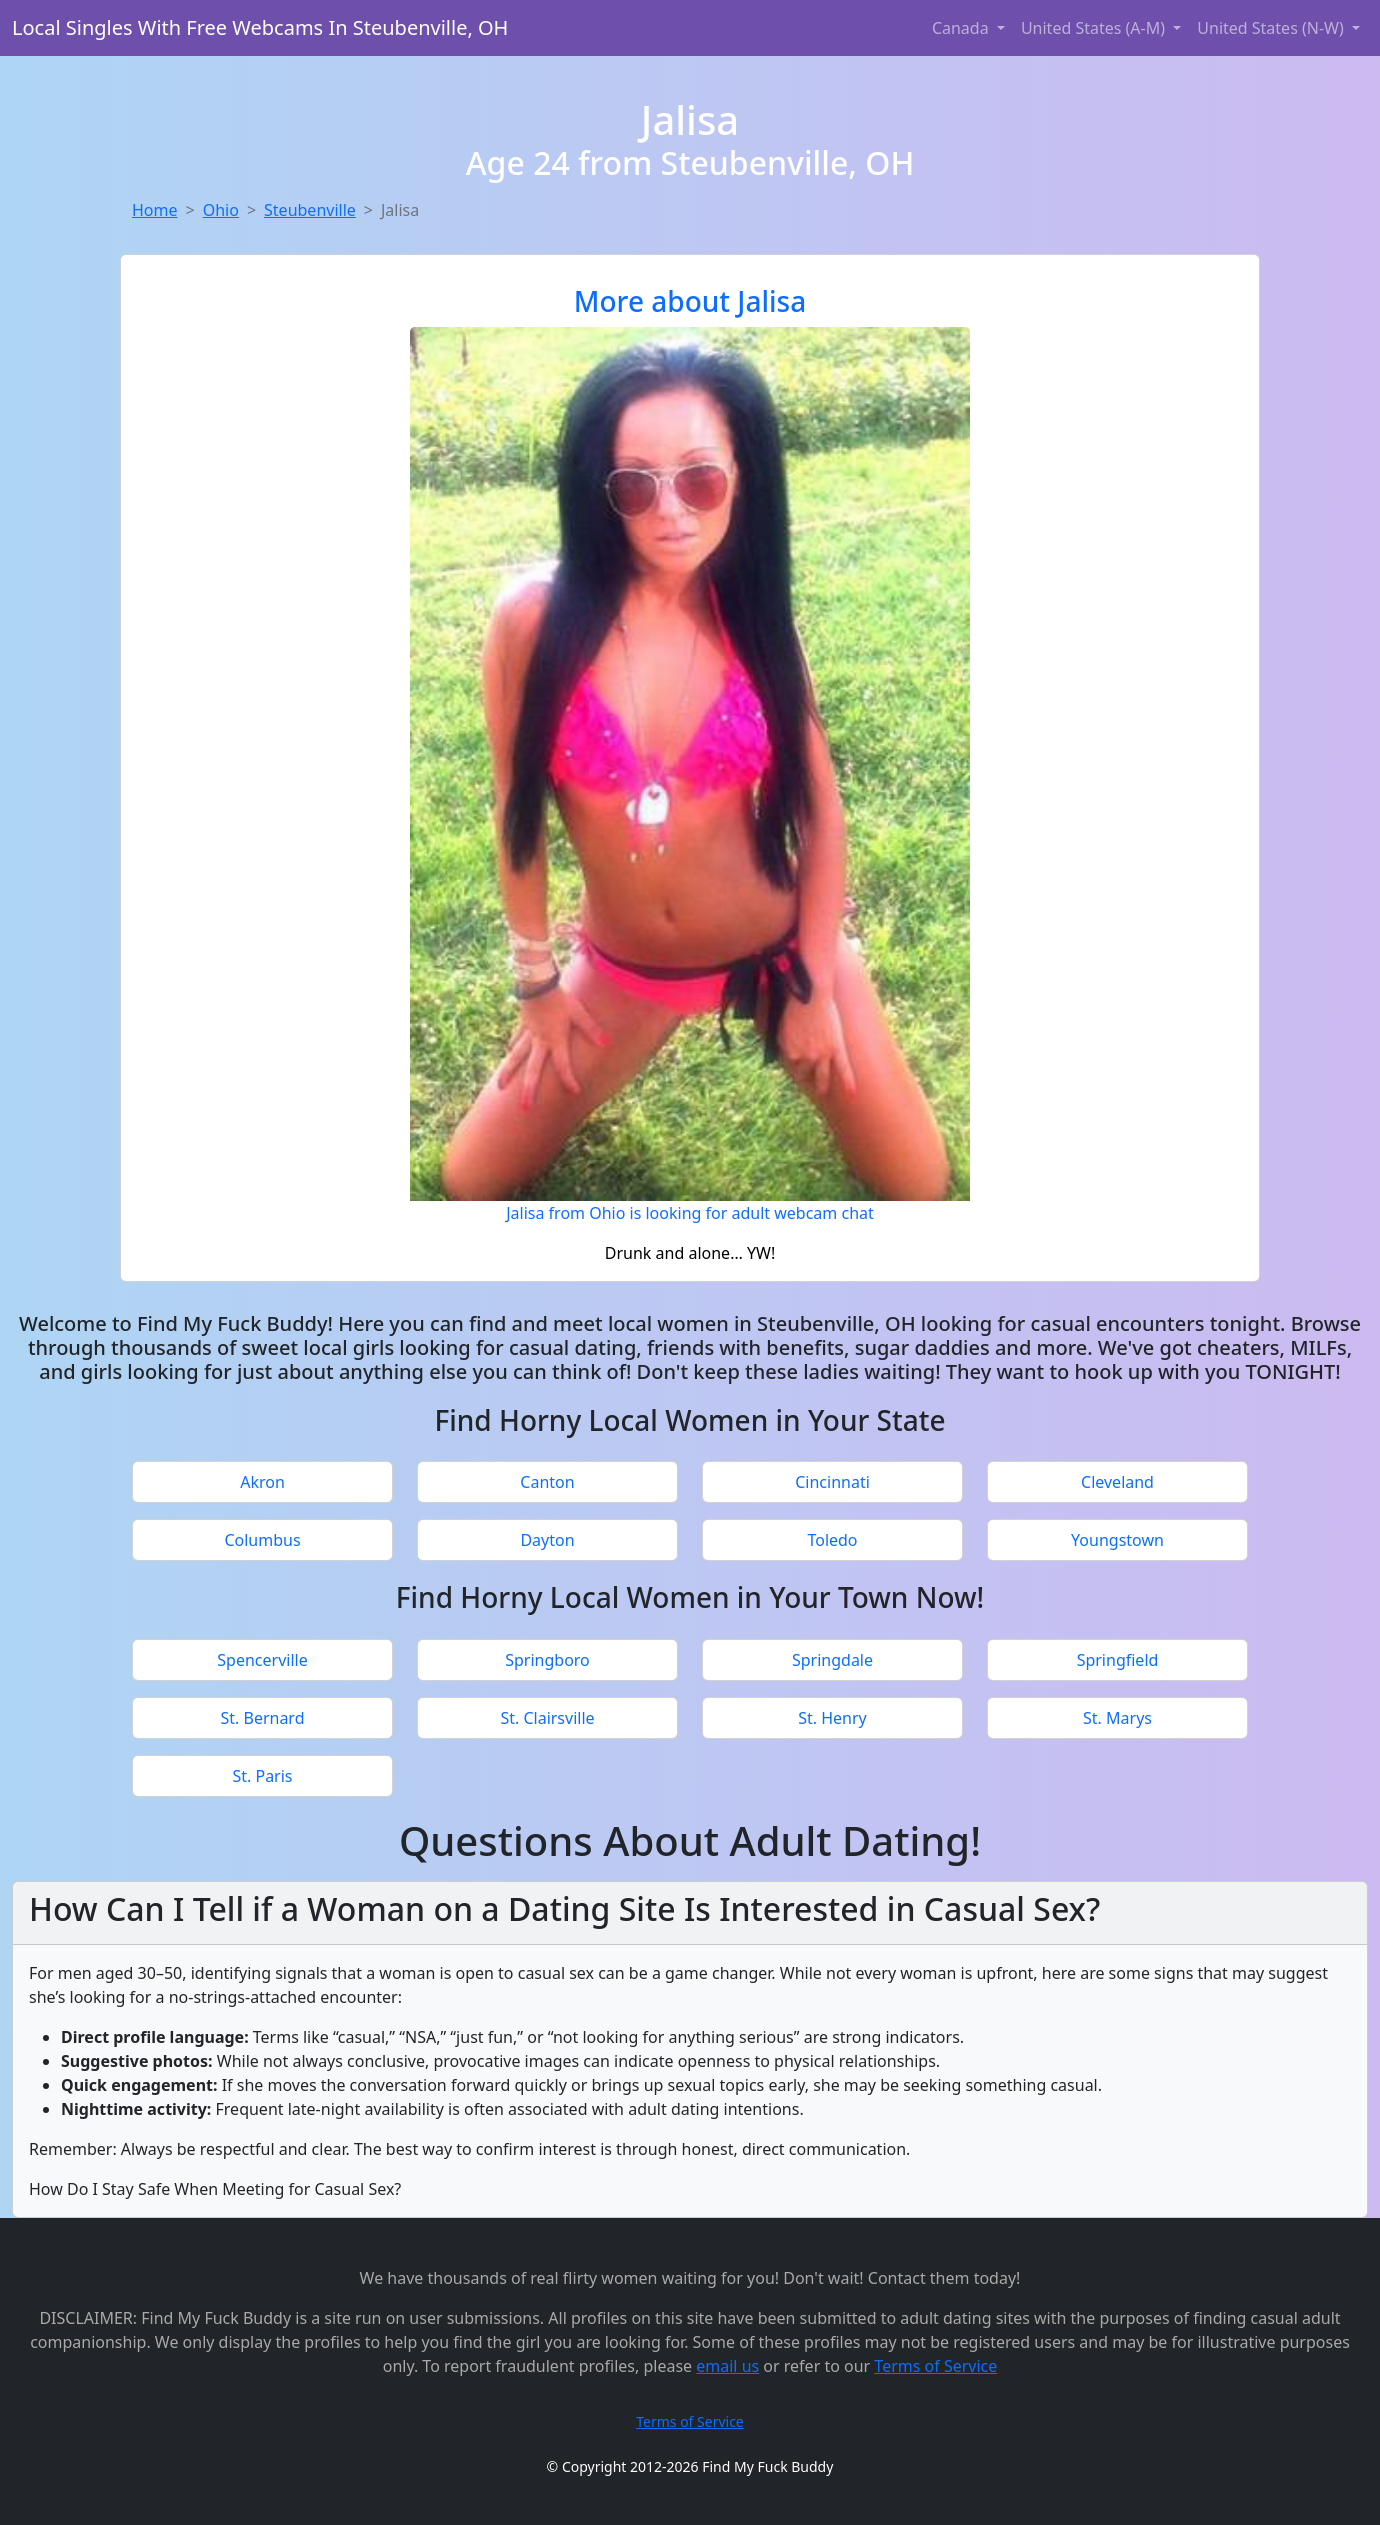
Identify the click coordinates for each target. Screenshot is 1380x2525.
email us (727, 2366)
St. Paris (262, 1776)
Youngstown (1117, 1540)
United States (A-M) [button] (1095, 28)
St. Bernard (262, 1718)
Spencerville (262, 1660)
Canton (547, 1482)
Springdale (832, 1660)
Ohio (221, 210)
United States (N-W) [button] (1272, 28)
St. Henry (832, 1718)
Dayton (547, 1540)
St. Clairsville (547, 1718)
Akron (262, 1482)
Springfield (1118, 1660)
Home (155, 210)
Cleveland (1117, 1482)
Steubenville (310, 210)
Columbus (262, 1540)
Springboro (547, 1660)
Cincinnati (832, 1482)
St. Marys (1117, 1718)
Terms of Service (935, 2366)
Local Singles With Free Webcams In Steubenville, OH (260, 27)
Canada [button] (962, 28)
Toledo (832, 1540)
